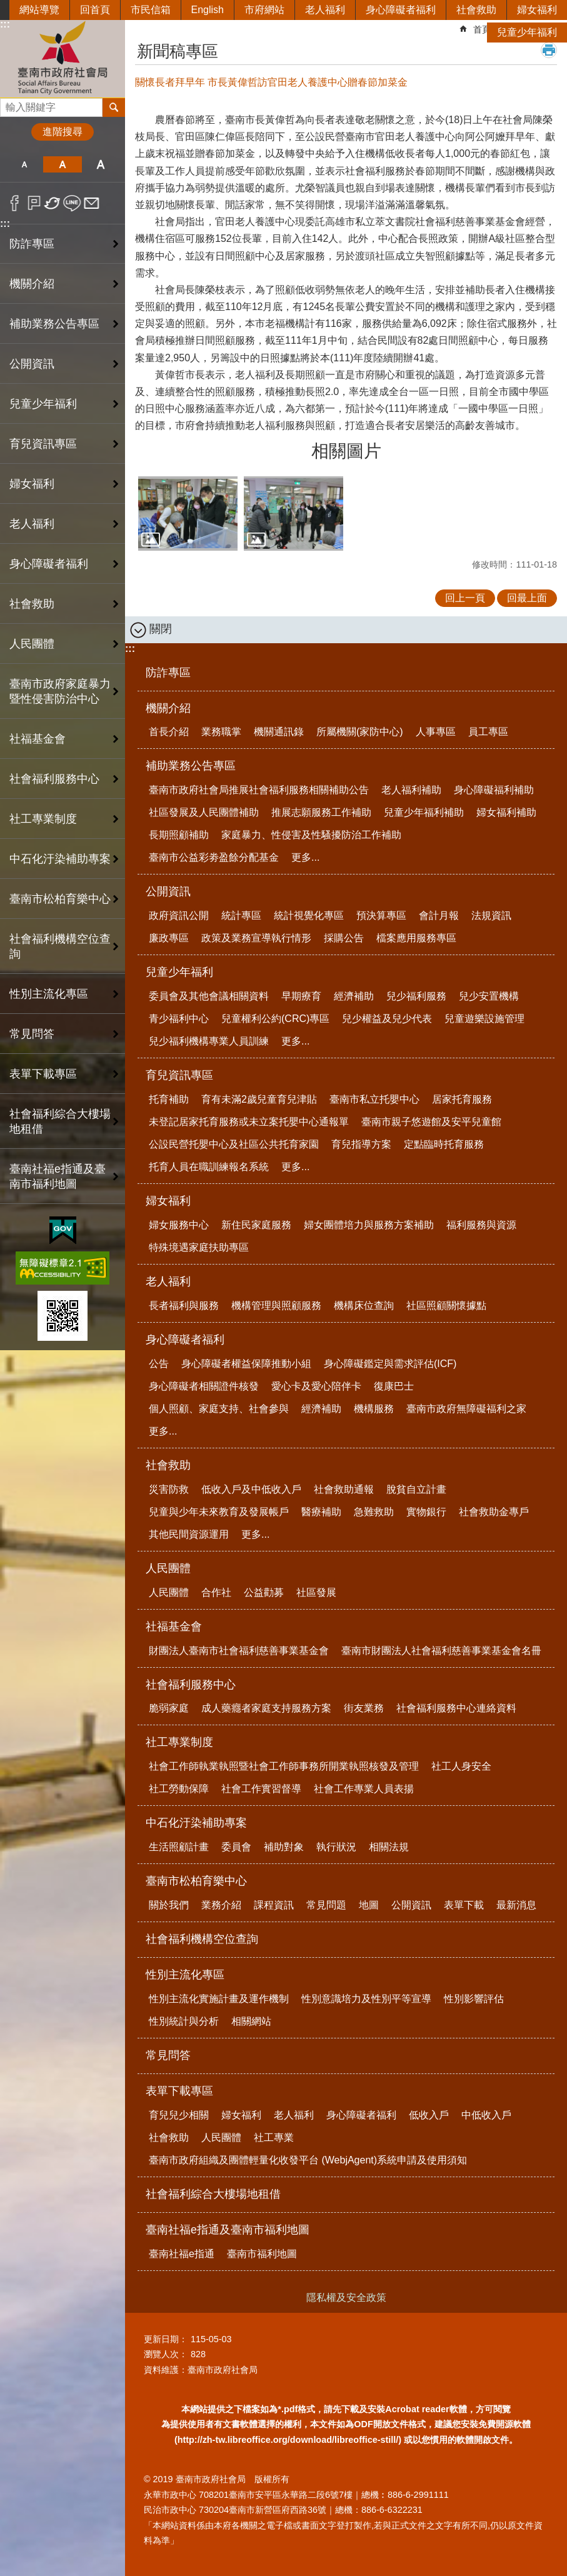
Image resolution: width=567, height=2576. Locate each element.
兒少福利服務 (416, 996)
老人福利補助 (411, 789)
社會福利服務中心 (191, 1684)
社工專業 (274, 2137)
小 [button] (24, 164)
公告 (159, 1363)
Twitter (53, 203)
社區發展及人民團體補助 (204, 812)
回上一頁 (465, 598)
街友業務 (364, 1708)
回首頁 (95, 9)
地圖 (369, 1905)
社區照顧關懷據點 (446, 1305)
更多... (305, 857)
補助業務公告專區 (191, 765)
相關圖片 (346, 451)
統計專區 (241, 915)
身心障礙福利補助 (494, 789)
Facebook (14, 203)
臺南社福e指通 (181, 2253)
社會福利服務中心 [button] (54, 779)
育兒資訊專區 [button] (43, 444)
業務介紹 (221, 1905)
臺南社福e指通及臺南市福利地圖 (227, 2229)
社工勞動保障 (179, 1788)
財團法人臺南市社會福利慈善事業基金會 (239, 1650)
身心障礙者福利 (401, 9)
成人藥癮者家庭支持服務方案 (266, 1708)
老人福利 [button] (31, 524)
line (72, 203)
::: (5, 223)
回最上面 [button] (527, 598)
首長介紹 (169, 731)
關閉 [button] (160, 629)
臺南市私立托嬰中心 (374, 1099)
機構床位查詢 (364, 1305)
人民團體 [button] (31, 644)
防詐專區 (31, 244)
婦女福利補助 (506, 812)
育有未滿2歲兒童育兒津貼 (259, 1099)
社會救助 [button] (31, 604)
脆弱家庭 (169, 1708)
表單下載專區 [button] (43, 1074)
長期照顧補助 (179, 834)
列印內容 (549, 50)
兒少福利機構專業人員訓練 (209, 1041)
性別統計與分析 (184, 2021)
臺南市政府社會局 (62, 58)
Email (91, 203)
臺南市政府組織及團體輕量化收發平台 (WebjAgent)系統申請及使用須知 (308, 2160)
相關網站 (251, 2021)
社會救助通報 (344, 1489)
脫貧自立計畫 (416, 1489)
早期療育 (301, 996)
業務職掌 (221, 731)
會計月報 (439, 915)
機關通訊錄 (279, 731)
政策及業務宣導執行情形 (256, 938)
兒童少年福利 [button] (43, 404)
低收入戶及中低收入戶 (251, 1489)
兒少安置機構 (489, 996)
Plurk (34, 203)
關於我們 (169, 1905)
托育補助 (169, 1099)
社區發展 (316, 1592)
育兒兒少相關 (179, 2115)
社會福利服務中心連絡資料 (456, 1708)
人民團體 (168, 1568)
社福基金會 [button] (37, 739)
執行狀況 (336, 1847)
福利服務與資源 (481, 1225)
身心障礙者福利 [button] (48, 564)
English (207, 9)
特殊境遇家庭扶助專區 (199, 1247)
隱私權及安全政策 (346, 2297)
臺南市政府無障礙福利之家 (466, 1408)
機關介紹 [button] (31, 284)
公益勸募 (264, 1592)
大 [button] (101, 164)
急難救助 (374, 1511)
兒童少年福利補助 (424, 812)
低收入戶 (429, 2115)
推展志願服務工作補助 (321, 812)
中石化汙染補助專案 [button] (60, 859)
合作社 (216, 1592)
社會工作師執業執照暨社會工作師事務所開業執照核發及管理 (284, 1766)
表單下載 (464, 1905)
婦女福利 (537, 9)
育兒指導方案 (361, 1144)
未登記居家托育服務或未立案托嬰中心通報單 (249, 1121)
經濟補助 (354, 996)
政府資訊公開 (179, 915)
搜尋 (10, 104)
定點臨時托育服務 (444, 1144)
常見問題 (326, 1905)
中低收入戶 (486, 2115)
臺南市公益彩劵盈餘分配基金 (214, 857)
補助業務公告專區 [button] (54, 324)
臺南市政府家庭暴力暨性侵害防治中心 (60, 691)
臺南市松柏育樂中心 (196, 1881)
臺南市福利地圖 (262, 2253)
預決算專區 (381, 915)
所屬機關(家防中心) (359, 731)
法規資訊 (491, 915)
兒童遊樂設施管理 (484, 1018)
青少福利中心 (179, 1018)
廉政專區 (169, 938)
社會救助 (476, 9)
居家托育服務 (462, 1099)
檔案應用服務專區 (416, 938)
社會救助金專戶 (494, 1511)
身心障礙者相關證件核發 (204, 1386)
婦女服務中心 (179, 1225)
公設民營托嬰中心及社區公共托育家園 (234, 1144)
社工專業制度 (179, 1742)
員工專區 (488, 731)
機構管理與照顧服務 (276, 1305)
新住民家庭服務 (256, 1225)
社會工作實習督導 (261, 1788)
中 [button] (62, 164)
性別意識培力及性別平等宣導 (366, 1998)
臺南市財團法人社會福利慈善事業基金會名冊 (441, 1650)
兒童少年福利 (527, 32)
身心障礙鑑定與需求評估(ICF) (390, 1363)
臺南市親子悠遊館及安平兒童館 (431, 1121)
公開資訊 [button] (31, 364)
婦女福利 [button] (31, 484)
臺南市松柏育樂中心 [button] (60, 899)
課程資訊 (274, 1905)
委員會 (236, 1847)
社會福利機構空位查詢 (60, 946)
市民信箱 (151, 9)
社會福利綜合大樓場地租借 (60, 1121)
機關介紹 (168, 708)
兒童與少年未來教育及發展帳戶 (219, 1511)
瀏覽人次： (166, 2354)
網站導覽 (39, 9)
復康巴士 (394, 1386)
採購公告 (344, 938)
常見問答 (31, 1034)
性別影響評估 (474, 1998)
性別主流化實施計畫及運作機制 (219, 1998)
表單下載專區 (179, 2091)
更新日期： (166, 2339)
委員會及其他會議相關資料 (209, 996)
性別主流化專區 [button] (48, 994)
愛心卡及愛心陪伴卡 (316, 1386)
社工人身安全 (461, 1766)
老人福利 (325, 9)
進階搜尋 (63, 131)
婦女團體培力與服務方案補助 (369, 1225)
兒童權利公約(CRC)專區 (275, 1018)
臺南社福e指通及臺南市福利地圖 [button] (57, 1176)
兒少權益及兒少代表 (387, 1018)
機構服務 (374, 1408)
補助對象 (284, 1847)
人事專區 (436, 731)
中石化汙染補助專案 (196, 1823)
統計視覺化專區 (309, 915)
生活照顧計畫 (179, 1847)
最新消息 (516, 1905)
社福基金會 (174, 1626)
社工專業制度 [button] (43, 819)
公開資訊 (168, 891)
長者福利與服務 (184, 1305)
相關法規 (389, 1847)
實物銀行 (426, 1511)
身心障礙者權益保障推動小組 (246, 1363)
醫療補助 (321, 1511)
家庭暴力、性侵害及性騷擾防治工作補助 (311, 834)
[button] (188, 513)
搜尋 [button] (114, 107)
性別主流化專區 (185, 1974)
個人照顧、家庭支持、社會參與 (219, 1408)
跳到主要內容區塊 (6, 6)
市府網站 (264, 9)
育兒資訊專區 (179, 1075)
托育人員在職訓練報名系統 (209, 1166)
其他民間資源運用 (189, 1534)
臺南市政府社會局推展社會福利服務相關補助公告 (259, 789)
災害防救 (169, 1489)
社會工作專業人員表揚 (364, 1788)
